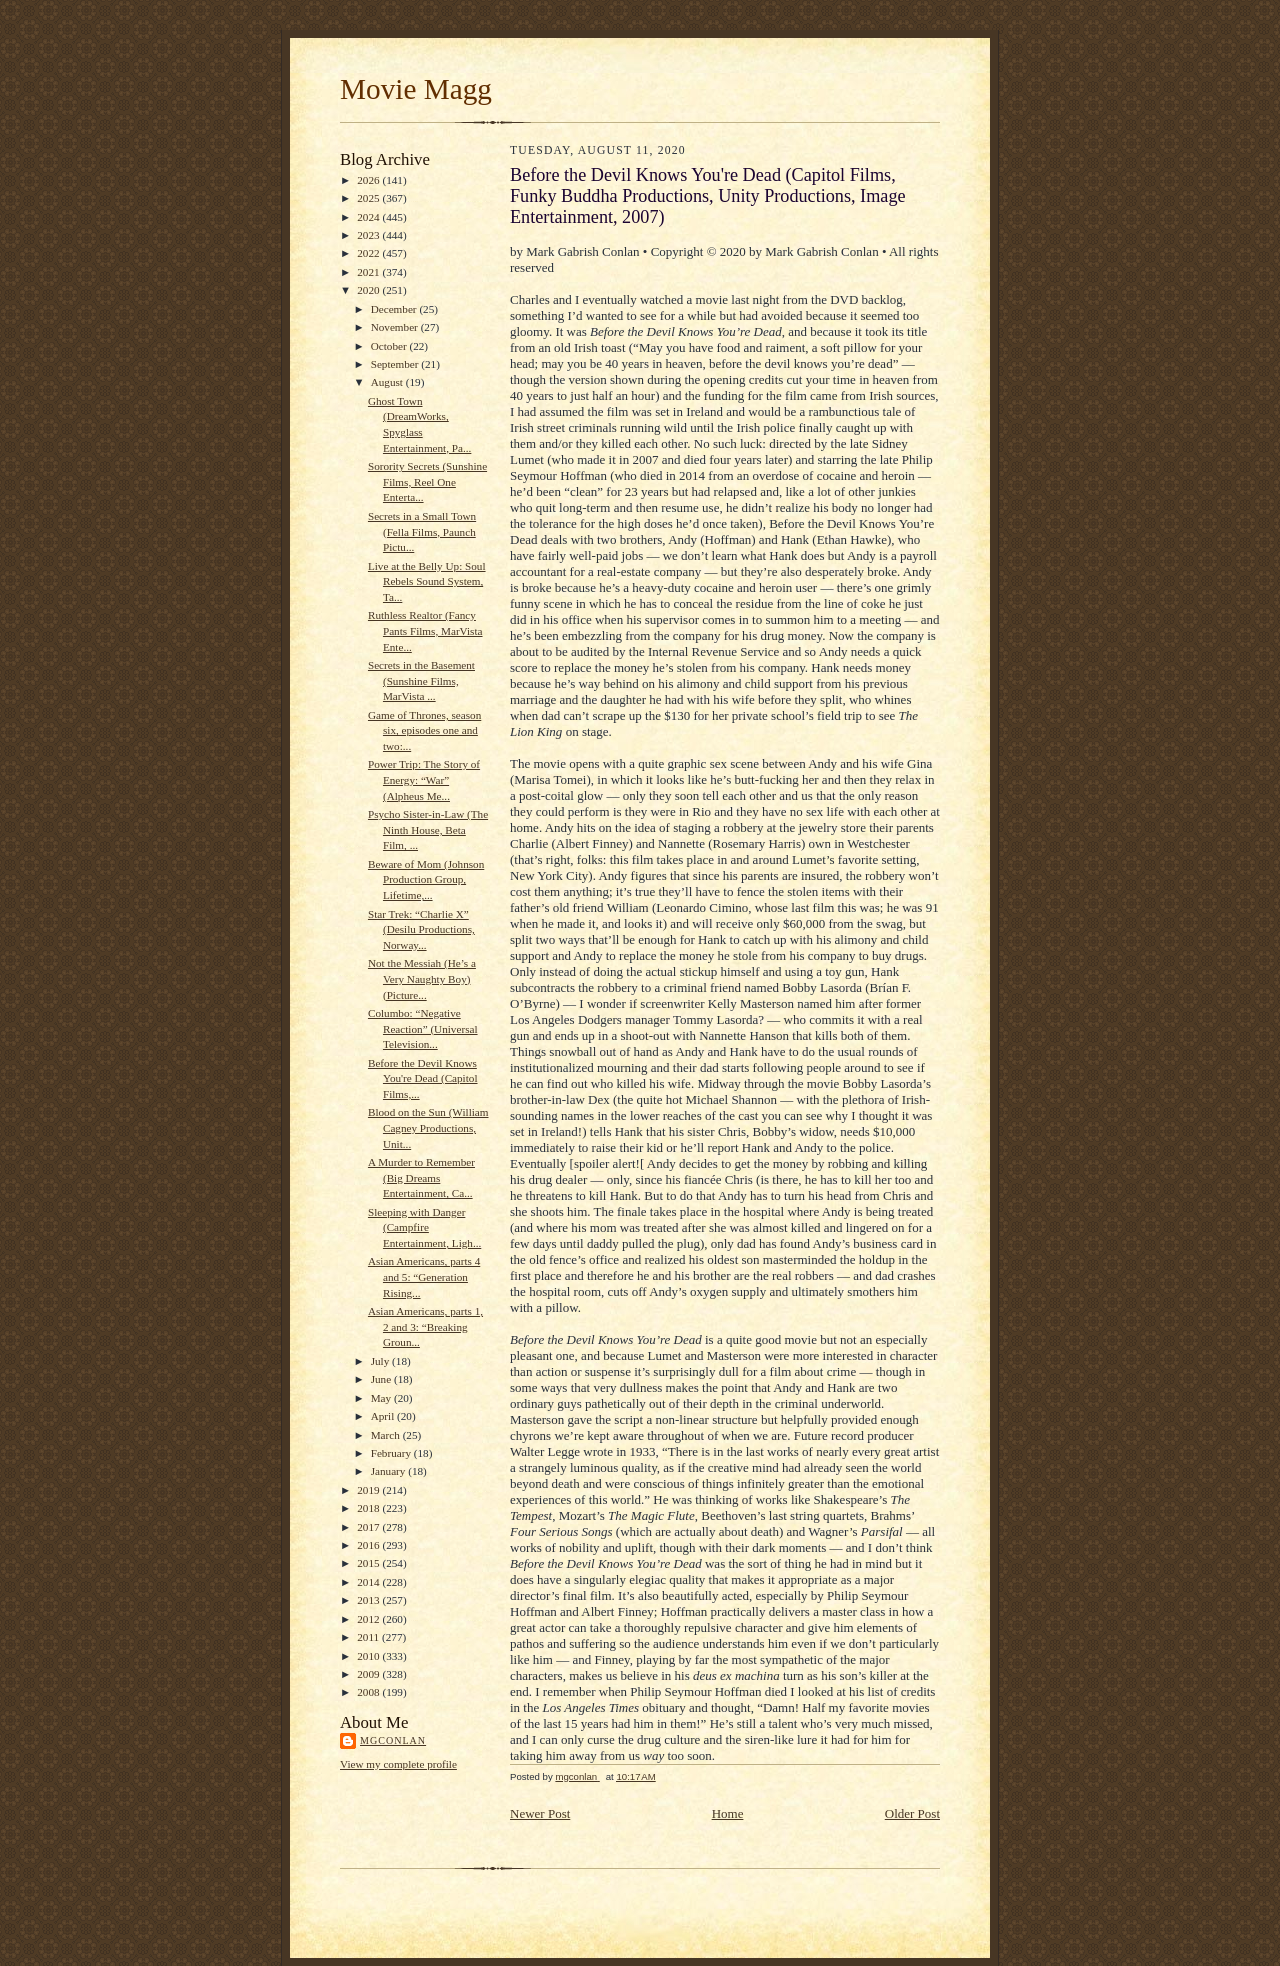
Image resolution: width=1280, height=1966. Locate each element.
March (387, 1435)
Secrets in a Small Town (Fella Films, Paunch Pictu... (422, 531)
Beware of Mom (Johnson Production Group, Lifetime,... (426, 879)
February (392, 1453)
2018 (369, 1508)
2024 (369, 217)
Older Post (912, 1813)
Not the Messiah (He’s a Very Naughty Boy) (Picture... (422, 978)
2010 (369, 1656)
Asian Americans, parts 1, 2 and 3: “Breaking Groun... (425, 1326)
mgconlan (393, 1740)
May (382, 1398)
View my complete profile (398, 1764)
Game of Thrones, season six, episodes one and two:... (424, 730)
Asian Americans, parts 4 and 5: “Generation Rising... (424, 1276)
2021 (369, 272)
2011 (369, 1637)
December (395, 309)
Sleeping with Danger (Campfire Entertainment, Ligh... (424, 1227)
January (390, 1471)
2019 (369, 1490)
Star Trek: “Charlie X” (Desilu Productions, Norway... (421, 929)
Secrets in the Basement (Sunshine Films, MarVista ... (421, 680)
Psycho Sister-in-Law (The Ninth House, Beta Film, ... (428, 829)
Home (728, 1813)
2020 (369, 290)
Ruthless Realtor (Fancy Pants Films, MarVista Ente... (425, 630)
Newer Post (540, 1813)
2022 (369, 253)
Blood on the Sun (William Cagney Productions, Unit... (428, 1127)
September (396, 364)
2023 (369, 235)
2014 (369, 1582)
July (381, 1361)
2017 (369, 1527)
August (388, 382)
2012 (369, 1619)
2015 (369, 1563)
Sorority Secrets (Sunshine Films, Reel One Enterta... (427, 481)
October (390, 346)
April (384, 1416)
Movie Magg (416, 89)
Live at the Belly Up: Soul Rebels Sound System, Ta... (427, 581)
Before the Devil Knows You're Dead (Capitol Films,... (423, 1078)
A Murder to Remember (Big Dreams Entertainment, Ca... (421, 1177)
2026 (369, 180)
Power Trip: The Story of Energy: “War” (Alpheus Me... (424, 779)
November (396, 327)
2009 (369, 1674)
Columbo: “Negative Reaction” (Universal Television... (423, 1028)
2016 (369, 1545)
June (382, 1379)
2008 (369, 1692)
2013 (369, 1600)
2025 (369, 198)
